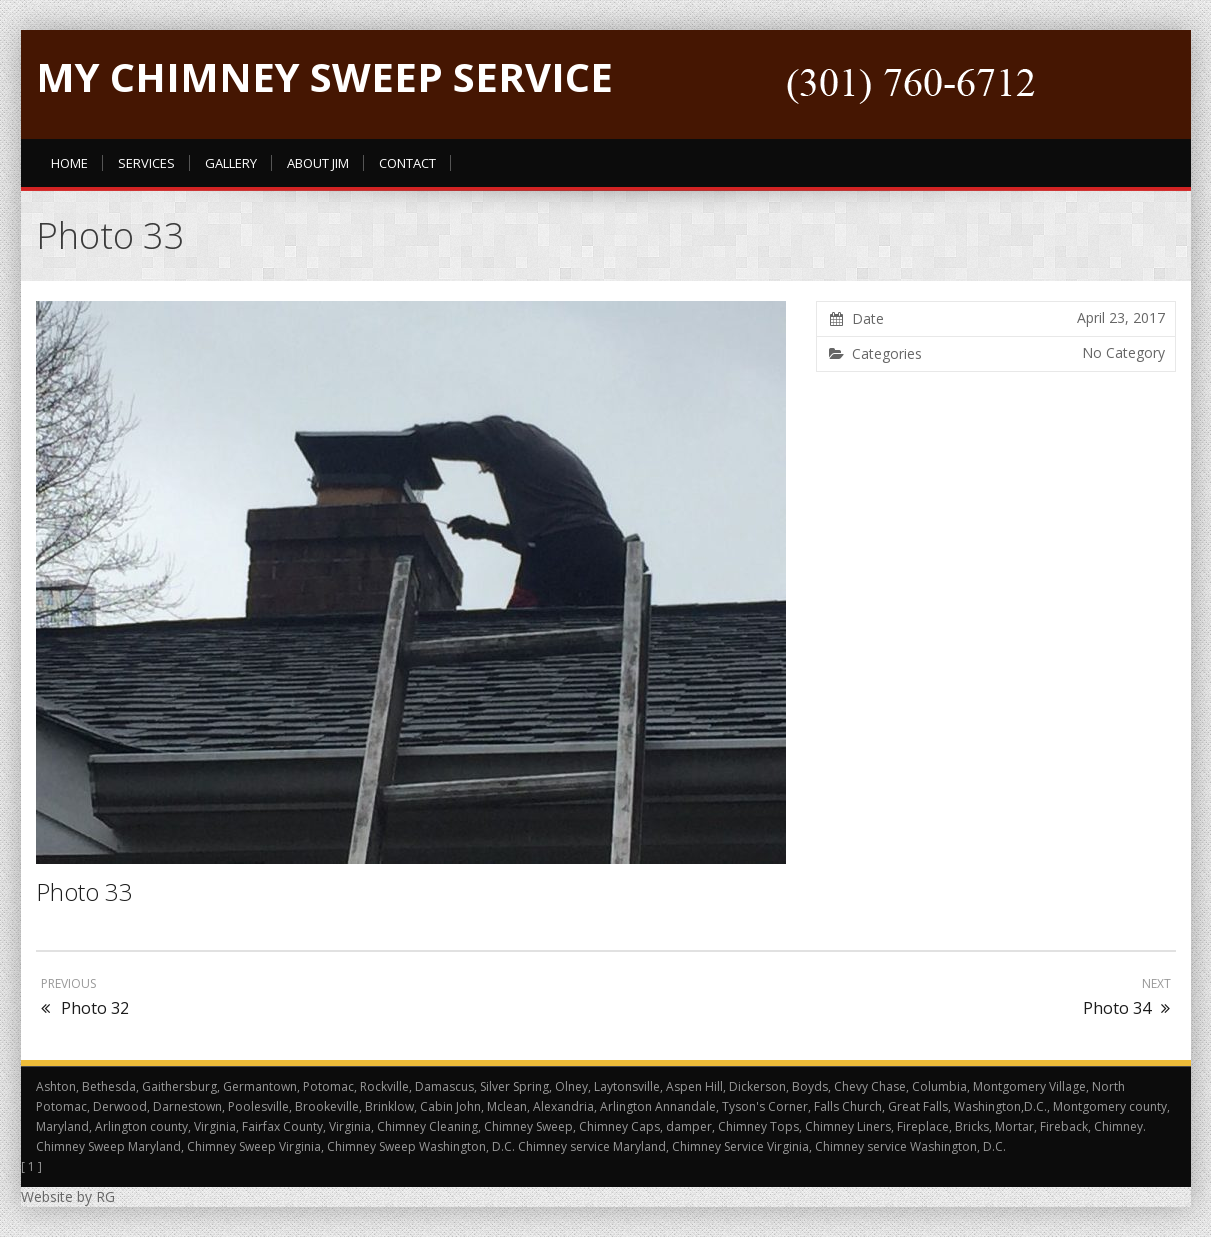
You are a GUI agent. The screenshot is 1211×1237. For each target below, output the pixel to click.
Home (69, 163)
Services (146, 163)
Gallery (231, 163)
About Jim (318, 163)
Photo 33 (84, 891)
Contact (407, 163)
